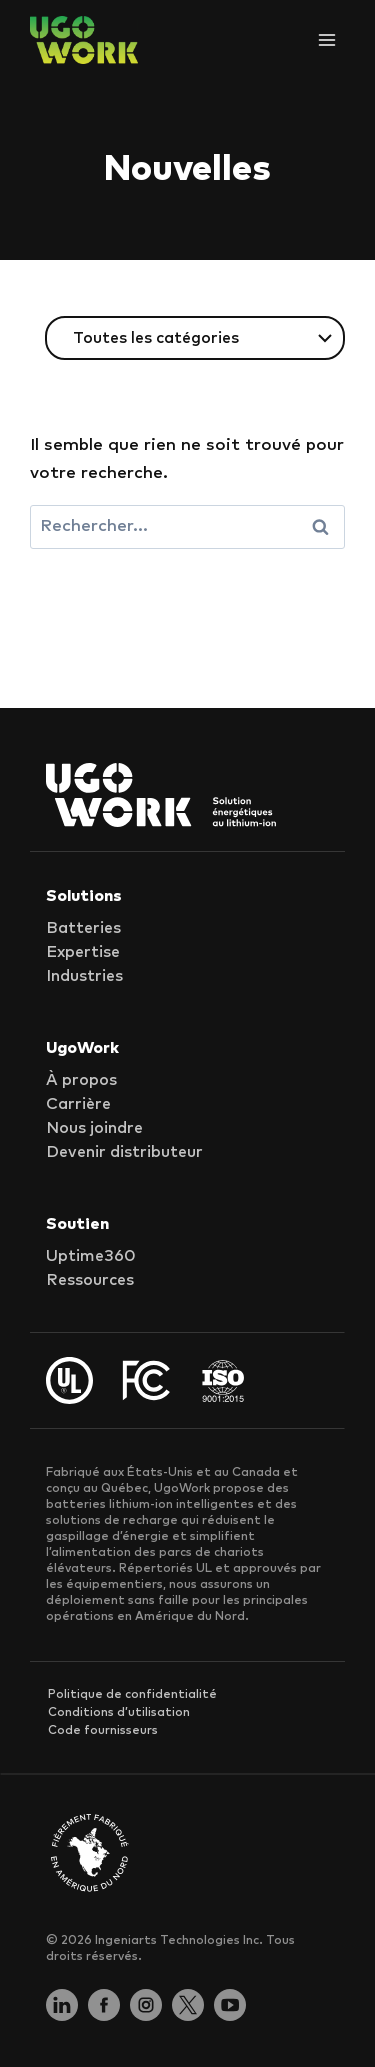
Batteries (83, 928)
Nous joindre (94, 1128)
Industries (84, 976)
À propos (81, 1080)
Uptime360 (91, 1256)
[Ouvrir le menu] (326, 39)
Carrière (78, 1104)
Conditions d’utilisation (119, 1713)
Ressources (90, 1280)
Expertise (83, 952)
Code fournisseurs (103, 1731)
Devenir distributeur (124, 1152)
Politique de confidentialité (132, 1695)
